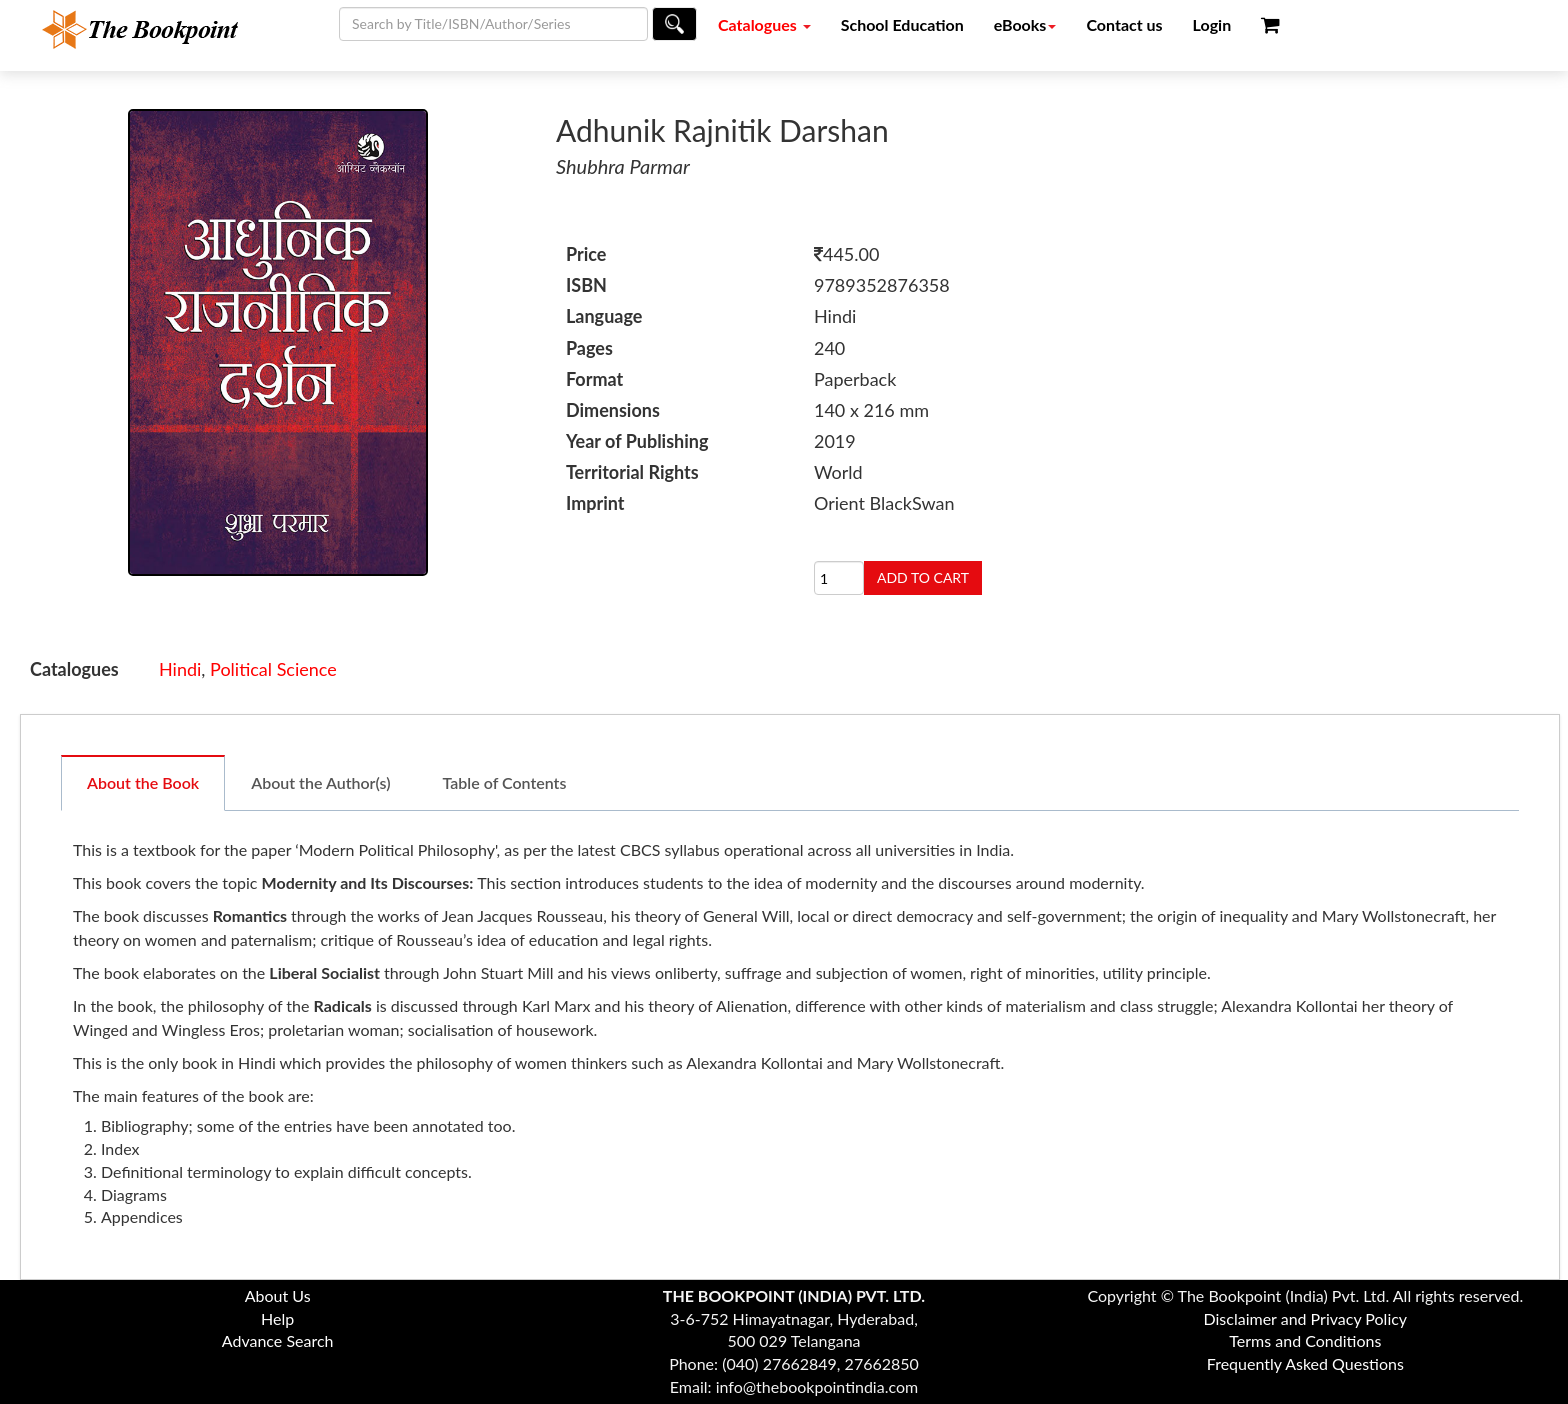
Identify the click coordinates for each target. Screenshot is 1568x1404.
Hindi (180, 669)
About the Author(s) (320, 782)
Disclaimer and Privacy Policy (1306, 1318)
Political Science (273, 669)
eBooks (1025, 24)
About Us (278, 1295)
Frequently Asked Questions (1305, 1363)
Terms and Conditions (1305, 1340)
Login (1212, 24)
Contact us (1124, 24)
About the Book (143, 782)
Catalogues (764, 24)
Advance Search (278, 1340)
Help (277, 1318)
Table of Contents (505, 782)
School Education (902, 24)
